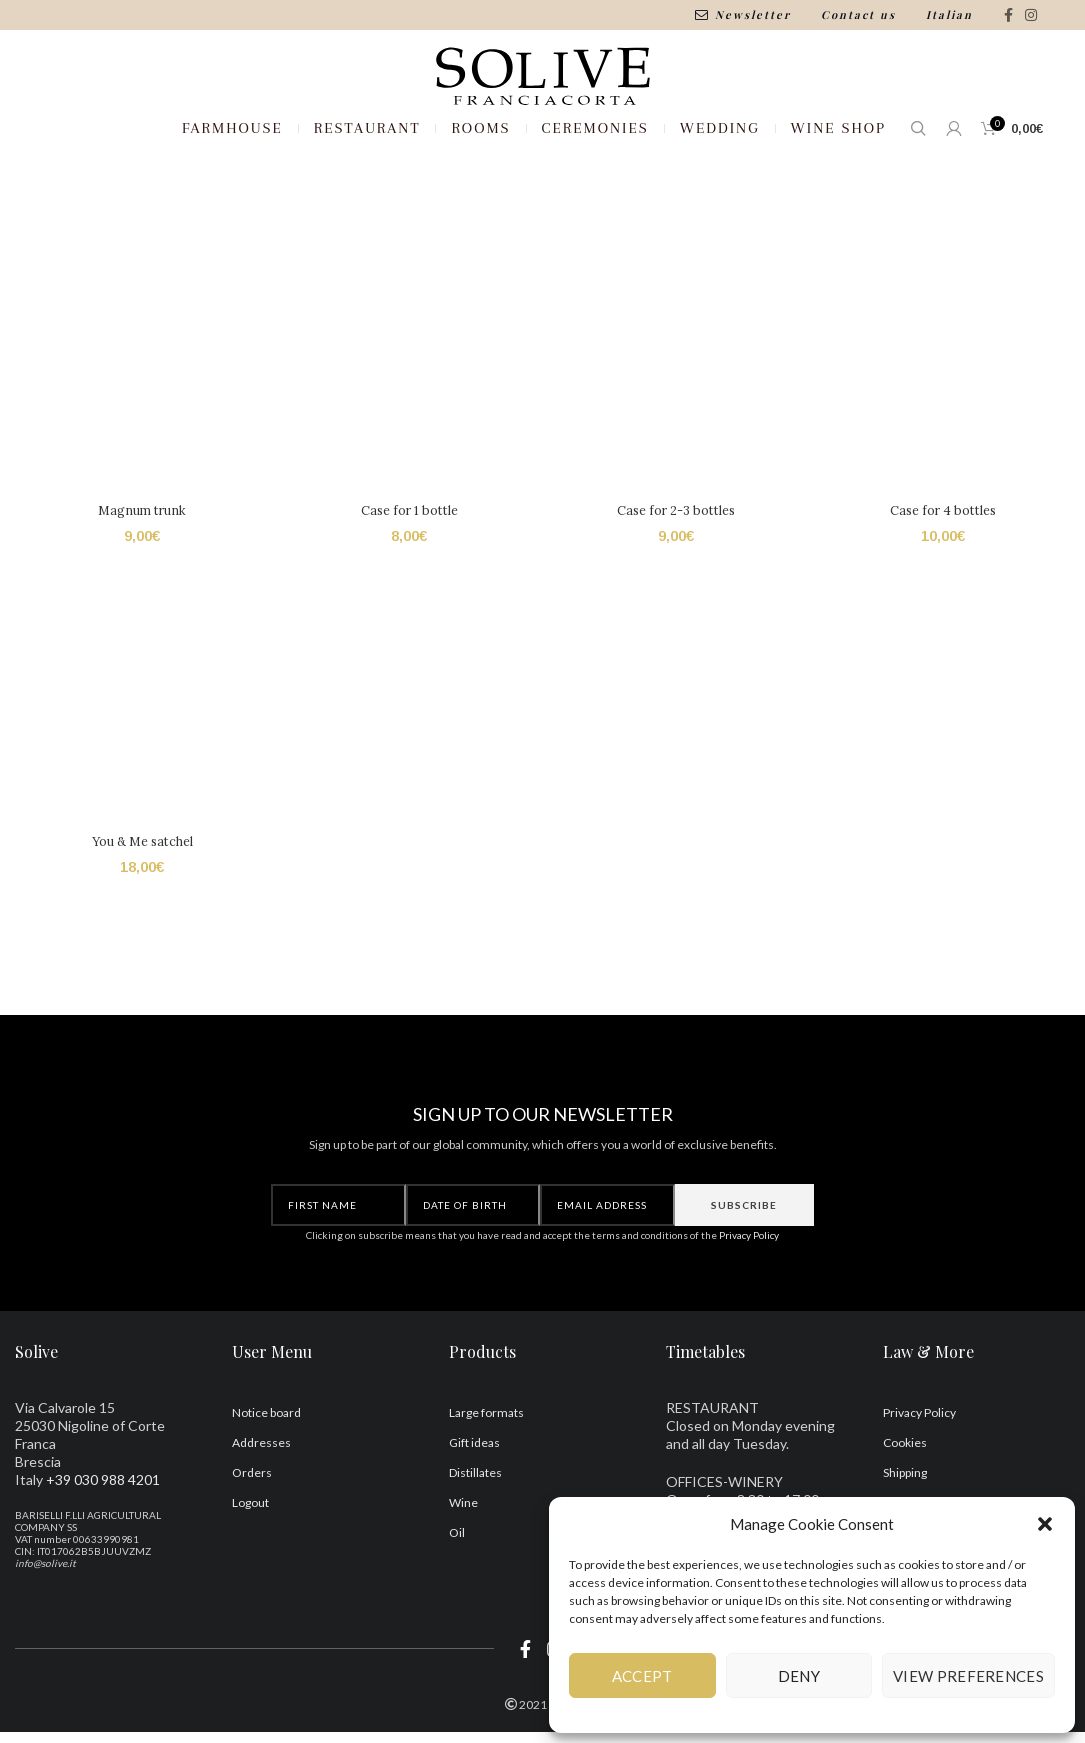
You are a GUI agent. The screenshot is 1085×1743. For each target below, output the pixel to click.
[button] (1045, 1524)
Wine (463, 1577)
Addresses (261, 1517)
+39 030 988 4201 (103, 1554)
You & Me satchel (139, 921)
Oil (457, 1607)
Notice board (266, 1487)
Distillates (475, 1547)
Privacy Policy (749, 1311)
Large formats (486, 1487)
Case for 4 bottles (945, 588)
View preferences (968, 1676)
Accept (642, 1676)
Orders (252, 1547)
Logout (250, 1577)
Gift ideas (474, 1517)
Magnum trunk (139, 588)
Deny (799, 1676)
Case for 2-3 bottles (677, 588)
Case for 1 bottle (408, 588)
